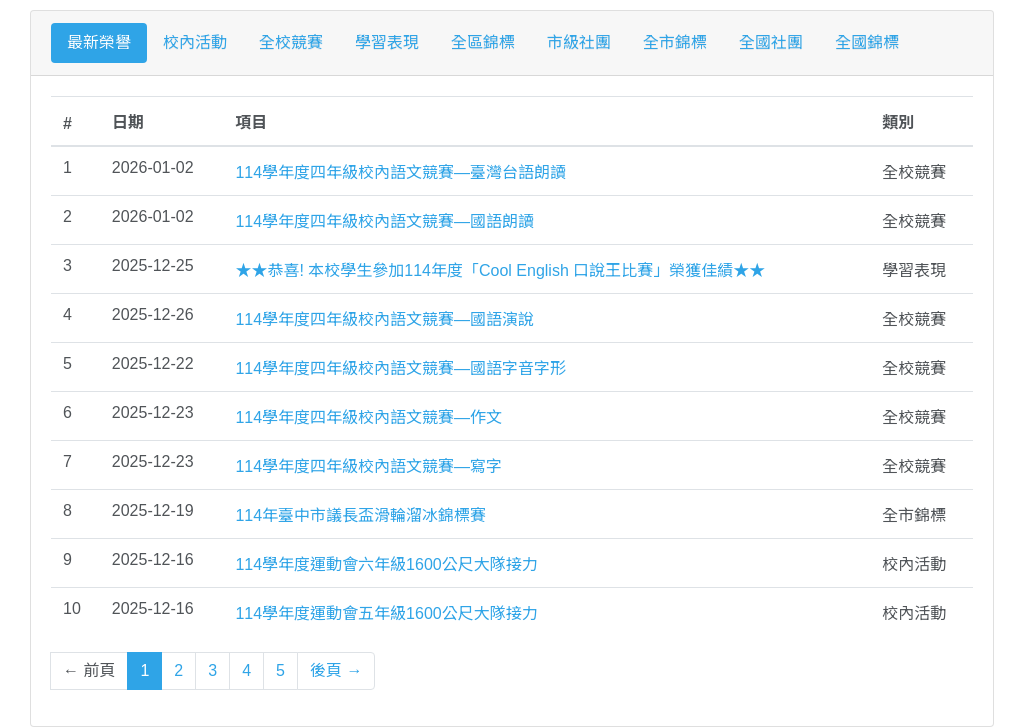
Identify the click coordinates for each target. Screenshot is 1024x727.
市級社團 (579, 42)
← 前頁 (89, 670)
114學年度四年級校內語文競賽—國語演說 (384, 319)
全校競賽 (291, 42)
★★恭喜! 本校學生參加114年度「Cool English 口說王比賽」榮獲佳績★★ (500, 270)
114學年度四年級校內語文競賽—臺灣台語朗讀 (400, 172)
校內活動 (195, 42)
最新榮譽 (99, 42)
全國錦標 (867, 42)
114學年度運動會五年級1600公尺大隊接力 (386, 613)
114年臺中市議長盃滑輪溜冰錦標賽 (360, 515)
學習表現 (387, 42)
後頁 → (336, 670)
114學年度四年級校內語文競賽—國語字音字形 (400, 368)
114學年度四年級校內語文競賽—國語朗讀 (384, 221)
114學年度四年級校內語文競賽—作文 (368, 417)
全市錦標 (675, 42)
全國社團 (771, 42)
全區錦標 (483, 42)
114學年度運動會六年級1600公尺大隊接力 (386, 564)
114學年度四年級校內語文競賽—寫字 (368, 466)
